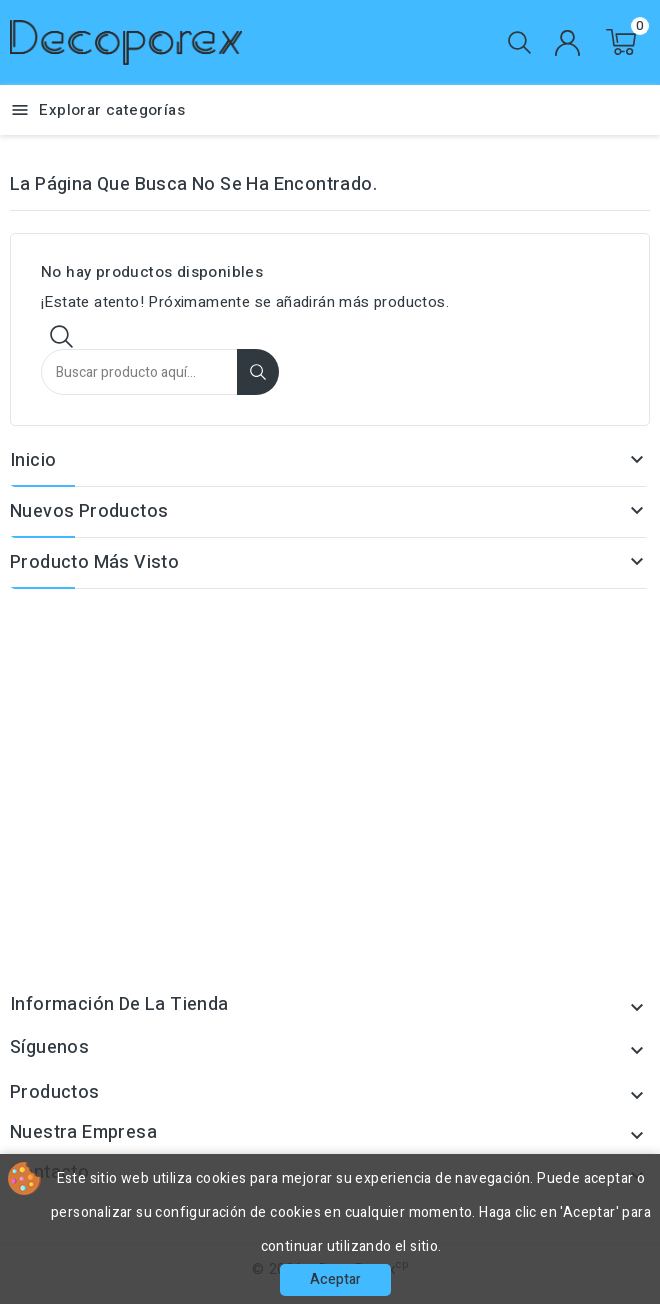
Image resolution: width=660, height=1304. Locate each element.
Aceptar (335, 1279)
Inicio (33, 460)
